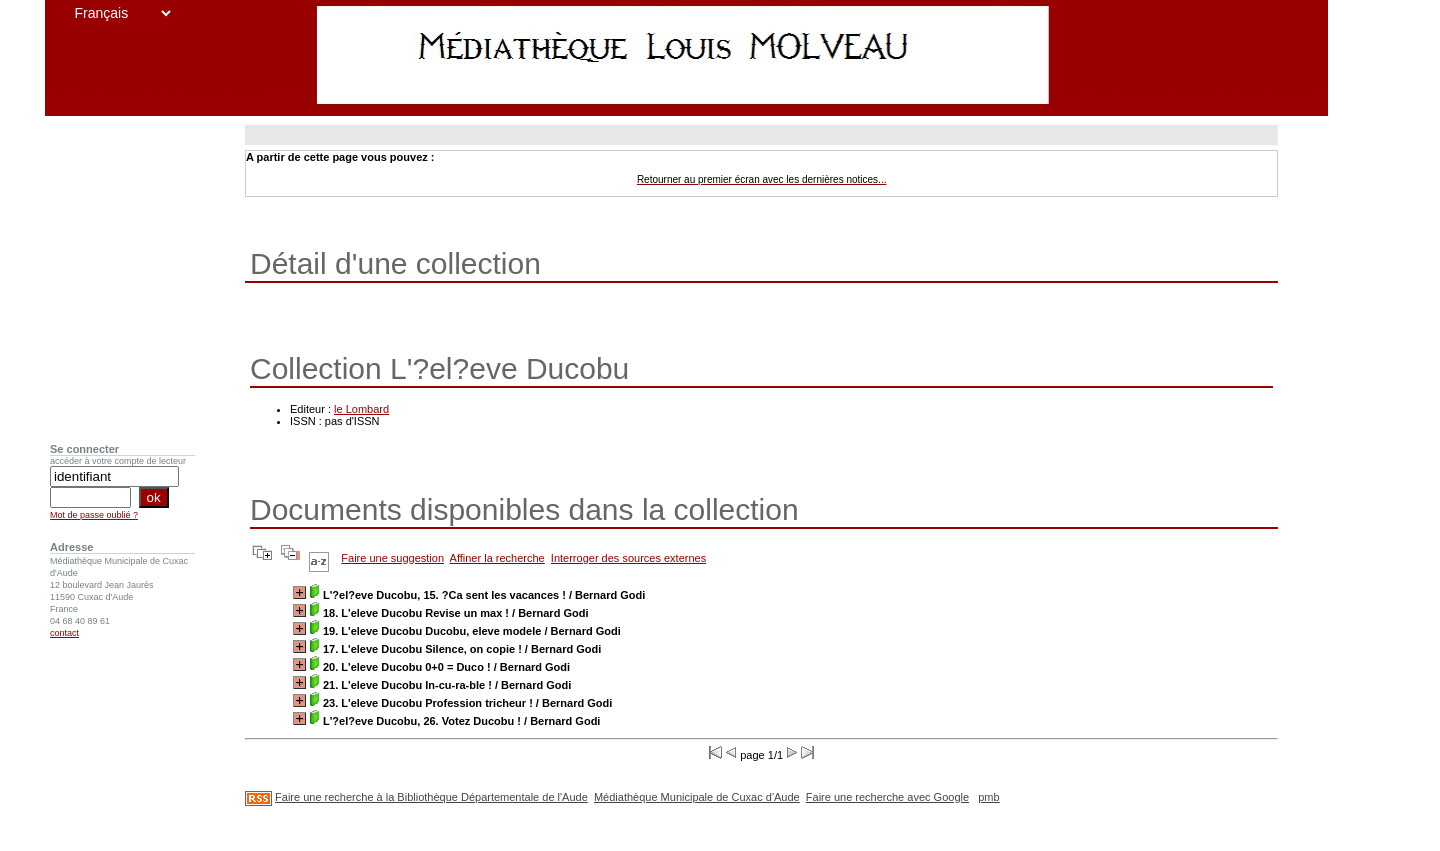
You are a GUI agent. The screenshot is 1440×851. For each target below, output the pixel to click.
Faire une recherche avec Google (887, 797)
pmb (988, 797)
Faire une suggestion (392, 558)
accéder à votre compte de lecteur (118, 461)
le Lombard (361, 409)
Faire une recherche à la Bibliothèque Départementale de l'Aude (431, 797)
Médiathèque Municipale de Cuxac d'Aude (697, 797)
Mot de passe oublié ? (94, 515)
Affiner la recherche (497, 558)
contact (64, 633)
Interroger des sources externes (628, 558)
